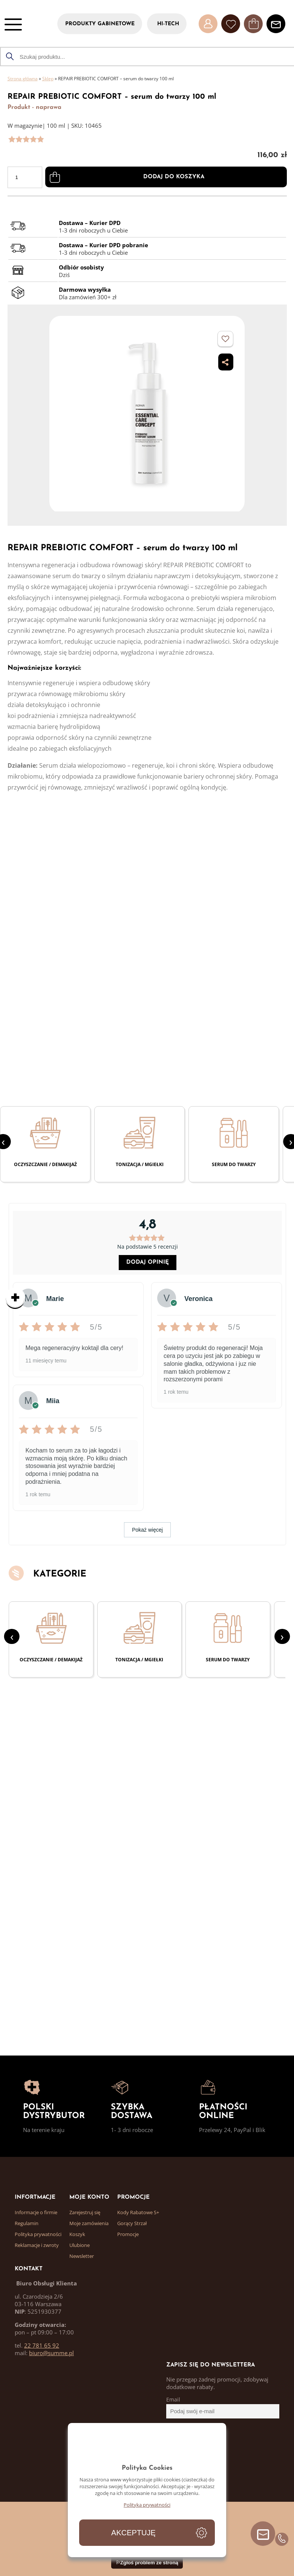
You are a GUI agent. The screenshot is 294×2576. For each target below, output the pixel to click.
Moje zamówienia (89, 2223)
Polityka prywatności (38, 2234)
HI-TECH (168, 23)
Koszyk (77, 2234)
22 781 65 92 (41, 2345)
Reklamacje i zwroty (37, 2245)
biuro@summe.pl (51, 2353)
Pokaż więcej (147, 1530)
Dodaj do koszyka (173, 177)
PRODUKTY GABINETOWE (100, 23)
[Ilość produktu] (25, 177)
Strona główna (23, 78)
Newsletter (81, 2256)
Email (173, 2399)
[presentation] (12, 1636)
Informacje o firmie (36, 2212)
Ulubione (79, 2245)
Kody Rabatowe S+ (138, 2212)
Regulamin (26, 2223)
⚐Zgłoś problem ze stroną (147, 2562)
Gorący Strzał (132, 2223)
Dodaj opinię (147, 1262)
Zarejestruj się (84, 2212)
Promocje (128, 2234)
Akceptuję (133, 2532)
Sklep (48, 78)
